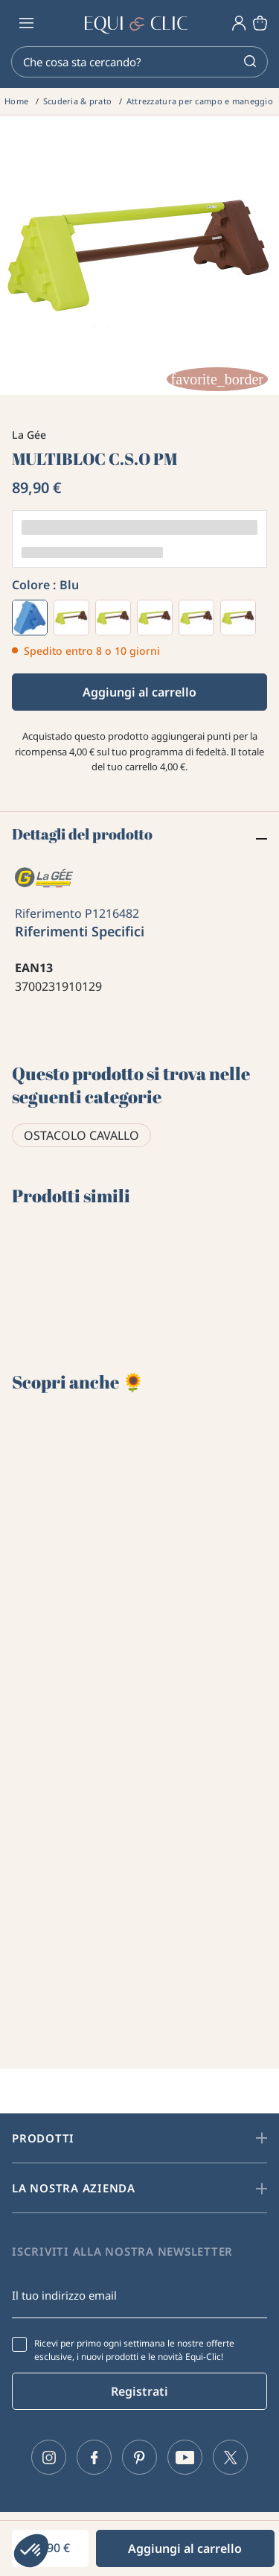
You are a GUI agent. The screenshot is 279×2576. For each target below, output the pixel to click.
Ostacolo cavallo (81, 1135)
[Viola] (71, 617)
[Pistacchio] (196, 617)
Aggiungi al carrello (139, 692)
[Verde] (113, 617)
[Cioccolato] (238, 617)
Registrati (139, 2391)
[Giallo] (155, 617)
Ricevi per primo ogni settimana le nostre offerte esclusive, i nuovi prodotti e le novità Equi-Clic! (134, 2350)
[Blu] (30, 617)
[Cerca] (139, 61)
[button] (31, 2551)
